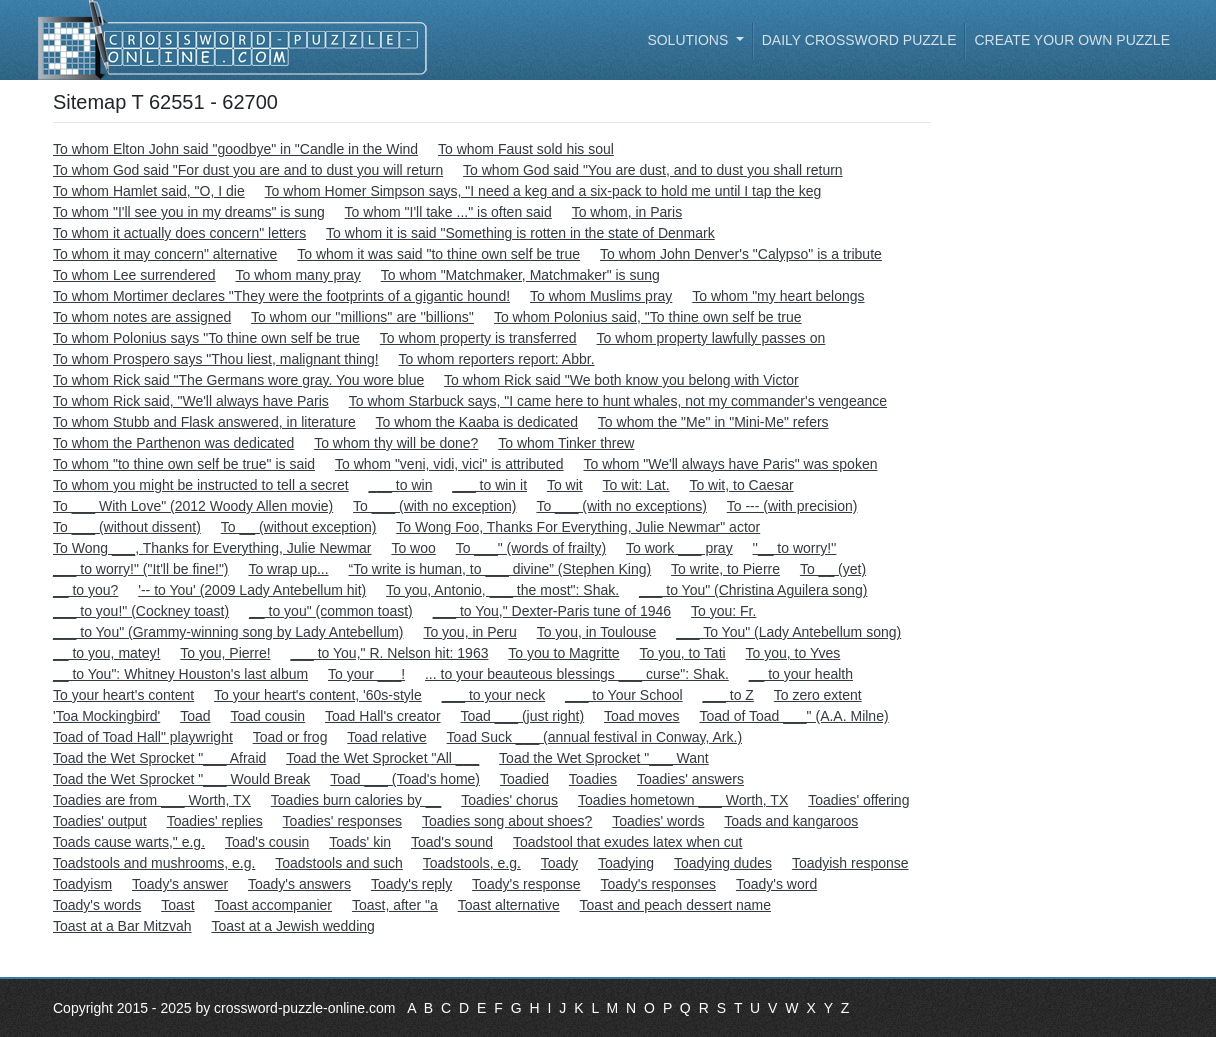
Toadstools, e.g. (472, 863)
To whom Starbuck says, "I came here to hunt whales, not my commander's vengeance (618, 401)
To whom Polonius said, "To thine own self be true (648, 317)
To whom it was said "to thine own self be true (438, 254)
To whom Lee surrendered (134, 275)
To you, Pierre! (225, 653)
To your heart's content (123, 695)
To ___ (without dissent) (127, 527)
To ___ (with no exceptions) (621, 506)
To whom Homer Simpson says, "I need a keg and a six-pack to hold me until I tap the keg (543, 191)
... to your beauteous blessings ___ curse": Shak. (577, 674)
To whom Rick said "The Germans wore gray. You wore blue (238, 380)
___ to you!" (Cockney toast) (141, 611)
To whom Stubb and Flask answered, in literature (204, 422)
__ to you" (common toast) (331, 611)
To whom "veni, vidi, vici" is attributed (449, 464)
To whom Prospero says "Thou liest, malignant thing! (216, 359)
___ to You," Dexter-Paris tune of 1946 (552, 611)
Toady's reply (411, 884)
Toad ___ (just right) (522, 716)
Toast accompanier (274, 905)
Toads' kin (360, 842)
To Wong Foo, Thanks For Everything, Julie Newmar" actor (578, 527)
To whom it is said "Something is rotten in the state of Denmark (520, 233)
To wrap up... (288, 569)
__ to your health (801, 674)
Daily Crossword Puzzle (859, 40)
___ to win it (489, 485)
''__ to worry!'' (795, 548)
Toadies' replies (215, 821)
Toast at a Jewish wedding (292, 926)
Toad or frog (290, 737)
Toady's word (776, 884)
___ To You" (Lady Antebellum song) (788, 632)
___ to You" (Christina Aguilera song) (753, 590)
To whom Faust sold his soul (526, 149)
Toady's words (97, 905)
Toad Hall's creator (383, 716)
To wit (565, 485)
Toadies (593, 779)
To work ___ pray (679, 548)
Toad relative (386, 737)
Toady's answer (180, 884)
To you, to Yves (793, 653)
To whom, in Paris (627, 212)
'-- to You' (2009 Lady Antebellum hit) (252, 590)
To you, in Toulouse (597, 632)
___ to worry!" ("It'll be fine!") (141, 569)
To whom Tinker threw (566, 443)
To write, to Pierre (725, 569)
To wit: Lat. (636, 485)
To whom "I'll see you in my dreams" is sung (189, 212)
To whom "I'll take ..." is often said (448, 212)
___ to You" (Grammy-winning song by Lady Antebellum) (228, 632)
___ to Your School (624, 695)
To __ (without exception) (299, 527)
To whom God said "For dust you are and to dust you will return (248, 170)
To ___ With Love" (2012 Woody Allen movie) (193, 506)
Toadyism (82, 884)
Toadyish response (850, 863)
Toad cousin (267, 716)
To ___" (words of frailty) (531, 548)
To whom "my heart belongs (778, 296)
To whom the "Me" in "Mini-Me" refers (713, 422)
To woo (413, 548)
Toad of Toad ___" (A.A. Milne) (793, 716)
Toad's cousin (267, 842)
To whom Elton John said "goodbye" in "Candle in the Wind (235, 149)
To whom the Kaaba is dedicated (477, 422)
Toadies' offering (858, 800)
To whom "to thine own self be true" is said (184, 464)
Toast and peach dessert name (675, 905)
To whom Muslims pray (601, 296)
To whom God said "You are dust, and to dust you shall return (653, 170)
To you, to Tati (683, 653)
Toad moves (641, 716)
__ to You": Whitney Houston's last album (180, 674)
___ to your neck (494, 695)
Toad (195, 716)
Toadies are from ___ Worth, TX (152, 800)
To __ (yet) (833, 569)
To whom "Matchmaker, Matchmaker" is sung (520, 275)
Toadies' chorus (509, 800)
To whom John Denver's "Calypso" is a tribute (741, 254)
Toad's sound (452, 842)
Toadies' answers (690, 779)
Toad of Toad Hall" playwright (143, 737)
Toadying (626, 863)
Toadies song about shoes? (507, 821)
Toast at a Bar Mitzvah (122, 926)
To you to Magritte (563, 653)
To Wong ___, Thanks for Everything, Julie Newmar (212, 548)
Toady (559, 863)
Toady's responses (659, 884)
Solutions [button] (689, 40)
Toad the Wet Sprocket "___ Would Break (181, 779)
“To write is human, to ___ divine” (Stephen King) (499, 569)
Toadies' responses (342, 821)
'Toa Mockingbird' (106, 716)
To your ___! (366, 674)
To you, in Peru (469, 632)
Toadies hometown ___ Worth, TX (683, 800)
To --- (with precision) (792, 506)
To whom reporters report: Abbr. (496, 359)
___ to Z (728, 695)
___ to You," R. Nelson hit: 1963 (389, 653)
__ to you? (85, 590)
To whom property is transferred (478, 338)
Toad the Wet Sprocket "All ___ (382, 758)
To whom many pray (298, 275)
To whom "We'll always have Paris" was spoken (730, 464)
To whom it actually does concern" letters (179, 233)
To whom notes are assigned (142, 317)
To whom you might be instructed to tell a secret (201, 485)
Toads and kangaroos (791, 821)
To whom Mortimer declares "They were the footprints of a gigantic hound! (281, 296)
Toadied (524, 779)
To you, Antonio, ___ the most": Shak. (502, 590)
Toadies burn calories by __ (356, 800)
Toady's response (526, 884)
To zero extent (818, 695)
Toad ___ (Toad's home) (405, 779)
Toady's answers (299, 884)
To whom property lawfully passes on (711, 338)
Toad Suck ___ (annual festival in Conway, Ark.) (594, 737)
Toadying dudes (723, 863)
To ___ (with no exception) (434, 506)
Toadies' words (658, 821)
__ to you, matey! (106, 653)
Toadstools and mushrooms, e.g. (154, 863)
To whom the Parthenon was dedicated (173, 443)
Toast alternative (509, 905)
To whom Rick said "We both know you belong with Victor (621, 380)
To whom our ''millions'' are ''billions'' (362, 317)
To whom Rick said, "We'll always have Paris (191, 401)
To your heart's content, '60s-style (318, 695)
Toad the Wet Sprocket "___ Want (604, 758)
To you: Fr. (723, 611)
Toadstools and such (339, 863)
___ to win (401, 485)
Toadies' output (100, 821)
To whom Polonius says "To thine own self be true (206, 338)
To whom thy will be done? (396, 443)
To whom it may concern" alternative (165, 254)
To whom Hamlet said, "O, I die (149, 191)
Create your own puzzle (1072, 40)
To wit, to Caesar (741, 485)
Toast (177, 905)
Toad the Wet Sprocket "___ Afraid (159, 758)
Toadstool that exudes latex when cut (628, 842)
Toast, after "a (395, 905)
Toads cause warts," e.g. (129, 842)
